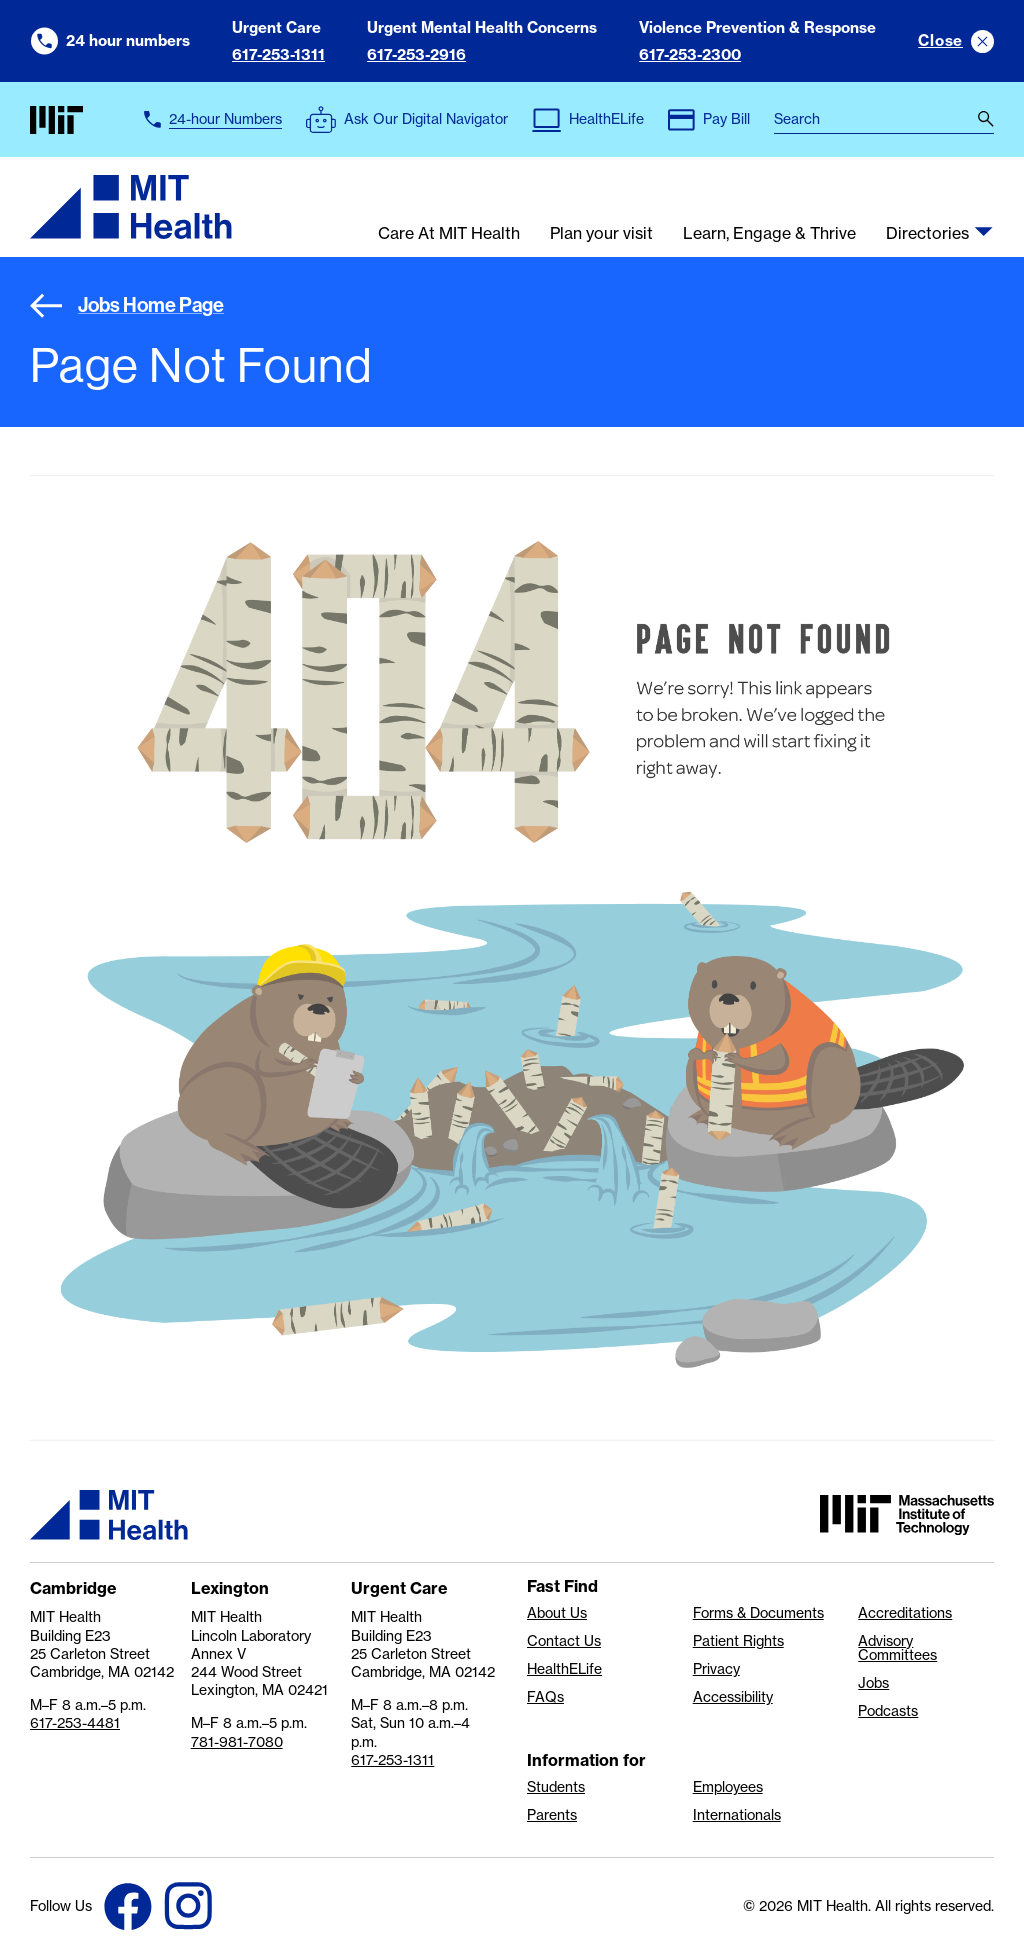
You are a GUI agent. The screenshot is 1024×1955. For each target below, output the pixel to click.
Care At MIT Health (449, 234)
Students (556, 1787)
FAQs (545, 1697)
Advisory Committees (897, 1648)
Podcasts (888, 1711)
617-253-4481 (75, 1723)
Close (940, 40)
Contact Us (564, 1641)
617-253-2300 (690, 54)
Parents (552, 1815)
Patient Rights (738, 1641)
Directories (927, 234)
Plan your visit (601, 234)
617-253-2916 (416, 54)
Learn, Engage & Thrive (769, 234)
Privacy (716, 1669)
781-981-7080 (237, 1742)
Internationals (737, 1815)
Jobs (873, 1683)
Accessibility (733, 1697)
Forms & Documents (758, 1613)
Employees (728, 1787)
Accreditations (905, 1613)
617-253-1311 (278, 54)
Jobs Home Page (127, 305)
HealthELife (564, 1669)
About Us (557, 1613)
